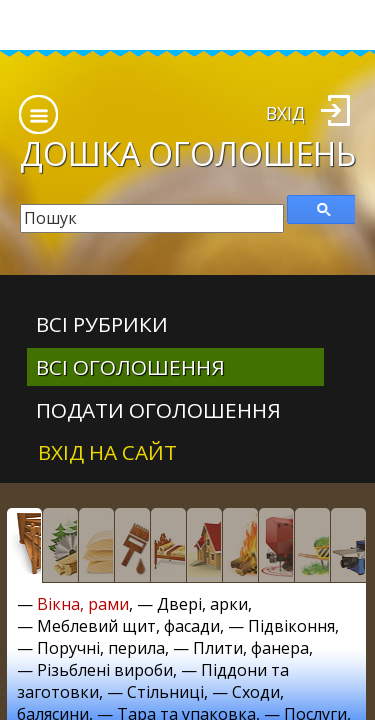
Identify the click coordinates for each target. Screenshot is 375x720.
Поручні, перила (101, 648)
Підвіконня (291, 626)
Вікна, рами (83, 604)
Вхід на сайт (107, 452)
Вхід (285, 113)
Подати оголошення (158, 410)
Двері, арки (202, 604)
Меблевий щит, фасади (128, 626)
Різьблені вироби (105, 670)
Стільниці (165, 692)
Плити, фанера (251, 648)
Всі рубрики (102, 324)
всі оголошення (130, 367)
